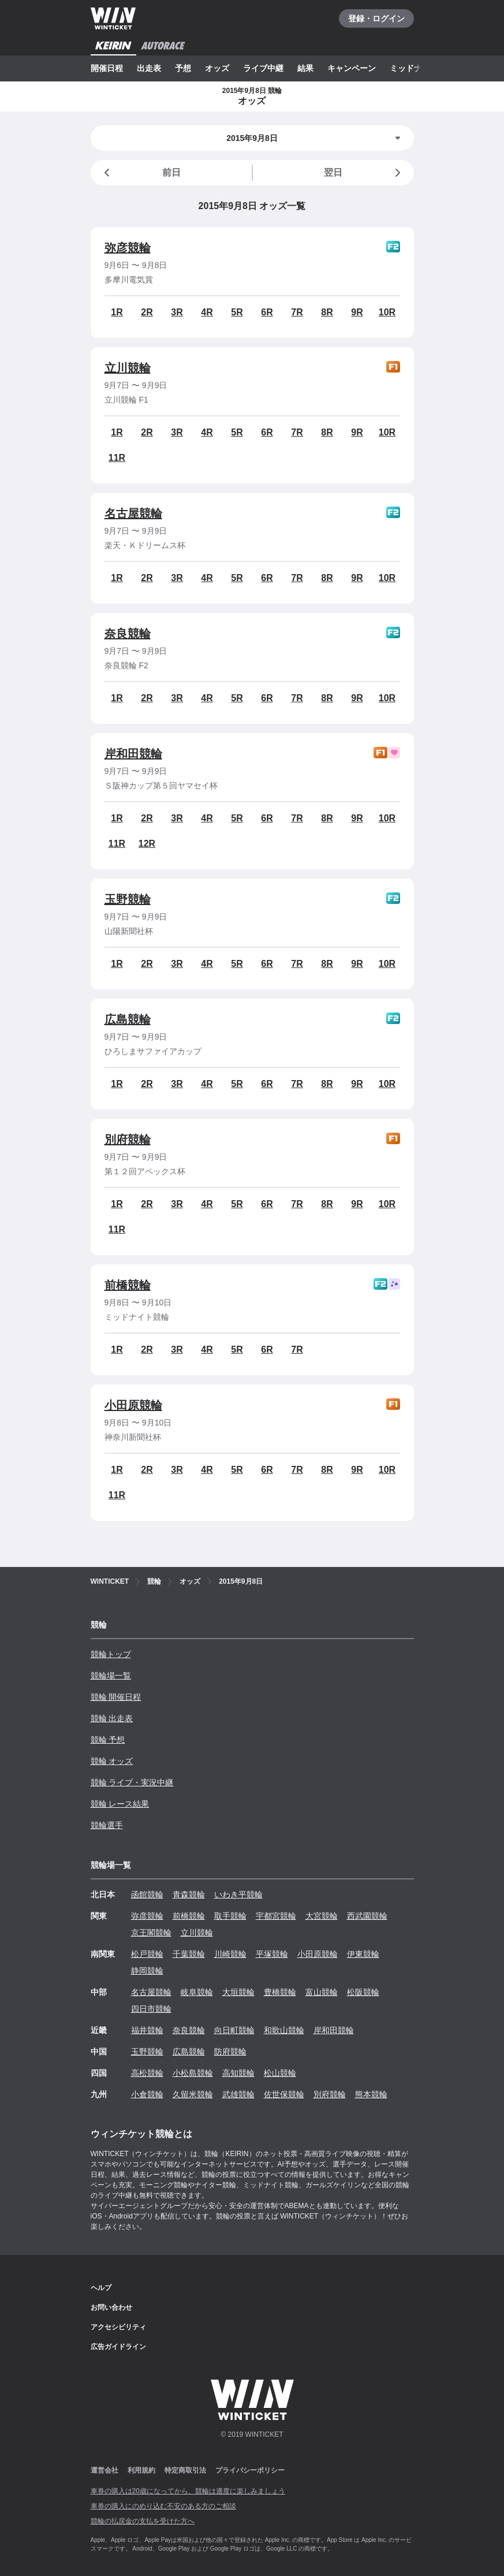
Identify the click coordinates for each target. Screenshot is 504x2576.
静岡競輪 (147, 1970)
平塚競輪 (272, 1954)
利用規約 (141, 2470)
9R (357, 312)
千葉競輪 (189, 1954)
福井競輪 (147, 2030)
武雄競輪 (238, 2094)
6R (266, 312)
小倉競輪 (147, 2094)
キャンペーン (351, 68)
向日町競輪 (234, 2030)
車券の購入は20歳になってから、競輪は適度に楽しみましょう (188, 2491)
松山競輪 (280, 2073)
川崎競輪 (230, 1954)
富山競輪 (321, 1992)
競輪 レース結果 (120, 1803)
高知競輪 (238, 2073)
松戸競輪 (147, 1954)
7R (297, 312)
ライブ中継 (263, 68)
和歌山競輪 (284, 2030)
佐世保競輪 (284, 2094)
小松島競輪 (193, 2073)
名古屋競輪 (133, 513)
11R (117, 458)
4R (206, 312)
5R (236, 312)
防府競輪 (230, 2051)
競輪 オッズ (112, 1761)
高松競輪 (147, 2073)
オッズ (217, 68)
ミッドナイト (414, 68)
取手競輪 (230, 1915)
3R (176, 312)
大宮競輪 (321, 1915)
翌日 (364, 173)
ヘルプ (101, 2288)
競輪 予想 (108, 1739)
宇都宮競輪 (276, 1915)
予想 (183, 68)
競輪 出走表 (112, 1718)
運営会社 (104, 2470)
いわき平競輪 (238, 1894)
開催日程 (107, 68)
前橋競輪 (127, 1285)
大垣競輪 (238, 1992)
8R (327, 312)
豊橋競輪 (280, 1992)
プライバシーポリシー (250, 2470)
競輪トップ (111, 1654)
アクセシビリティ (118, 2327)
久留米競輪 (193, 2094)
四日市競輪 (151, 2008)
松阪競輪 (363, 1992)
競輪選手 (107, 1825)
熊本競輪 (371, 2094)
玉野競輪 (127, 899)
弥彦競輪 (127, 247)
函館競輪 (147, 1894)
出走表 (149, 68)
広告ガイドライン (118, 2347)
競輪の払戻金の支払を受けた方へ (143, 2521)
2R (146, 312)
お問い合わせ (111, 2307)
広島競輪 (127, 1019)
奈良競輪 (127, 633)
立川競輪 (127, 368)
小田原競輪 (133, 1405)
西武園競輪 (367, 1915)
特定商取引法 (185, 2470)
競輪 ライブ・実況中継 (132, 1782)
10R (387, 312)
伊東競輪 (363, 1954)
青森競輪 (189, 1894)
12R (147, 843)
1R (116, 312)
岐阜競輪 (197, 1992)
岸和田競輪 (133, 753)
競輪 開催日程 (116, 1697)
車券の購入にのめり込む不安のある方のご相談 (163, 2506)
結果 (305, 68)
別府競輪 (127, 1139)
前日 (140, 173)
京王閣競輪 (151, 1932)
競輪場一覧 (111, 1675)
